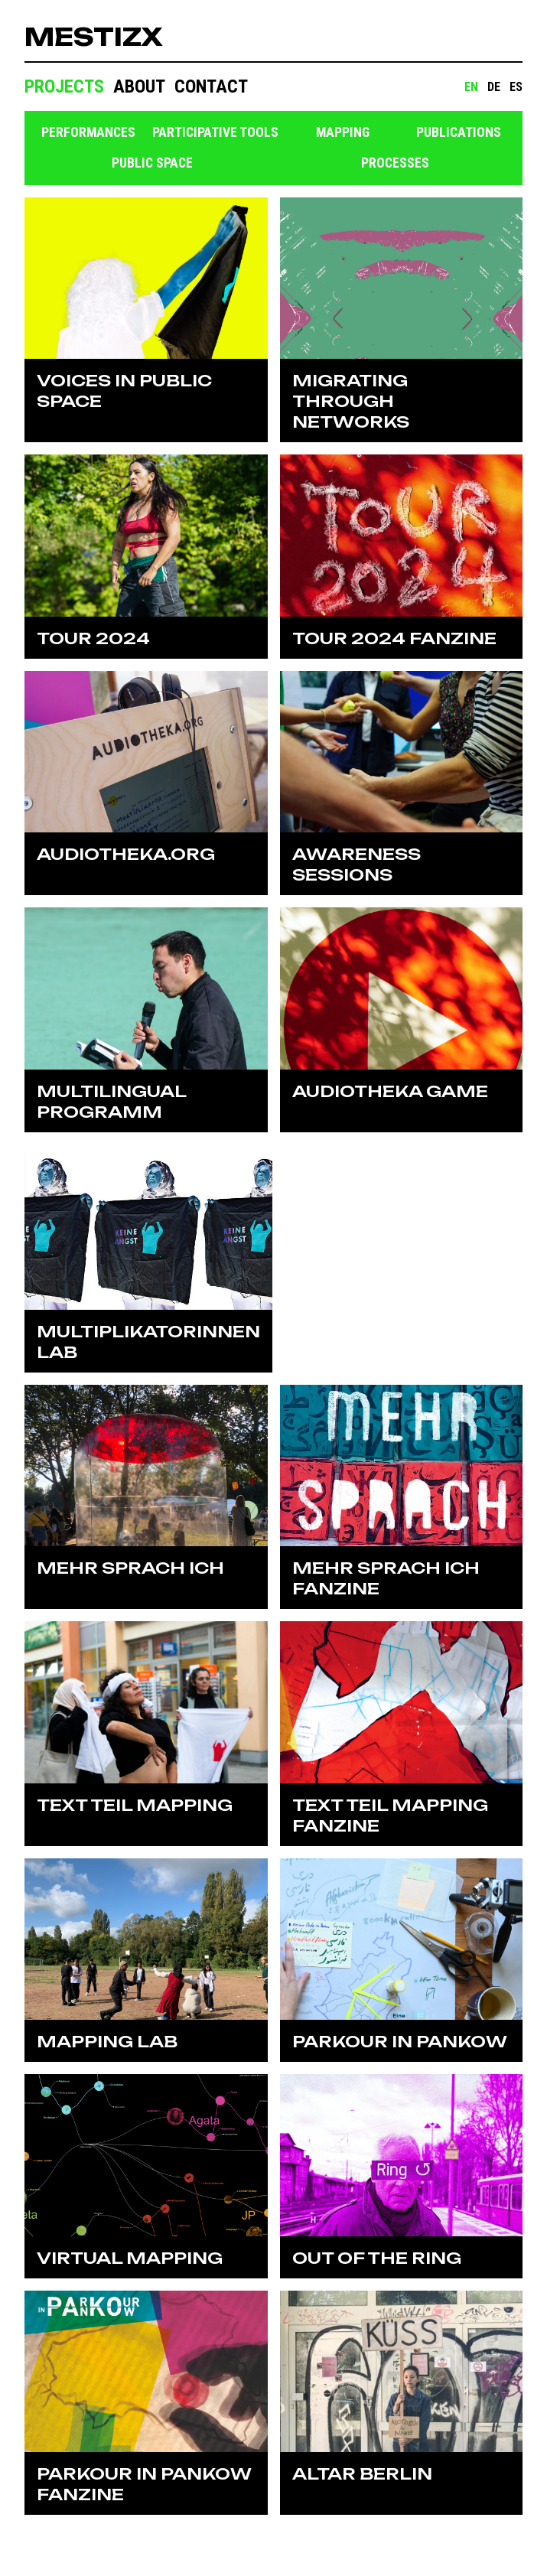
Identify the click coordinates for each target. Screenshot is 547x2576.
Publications (458, 132)
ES (516, 87)
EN (471, 87)
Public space (152, 163)
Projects (64, 86)
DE (493, 87)
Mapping (343, 132)
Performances (88, 132)
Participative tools (215, 132)
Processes (395, 163)
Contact (211, 86)
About (139, 86)
